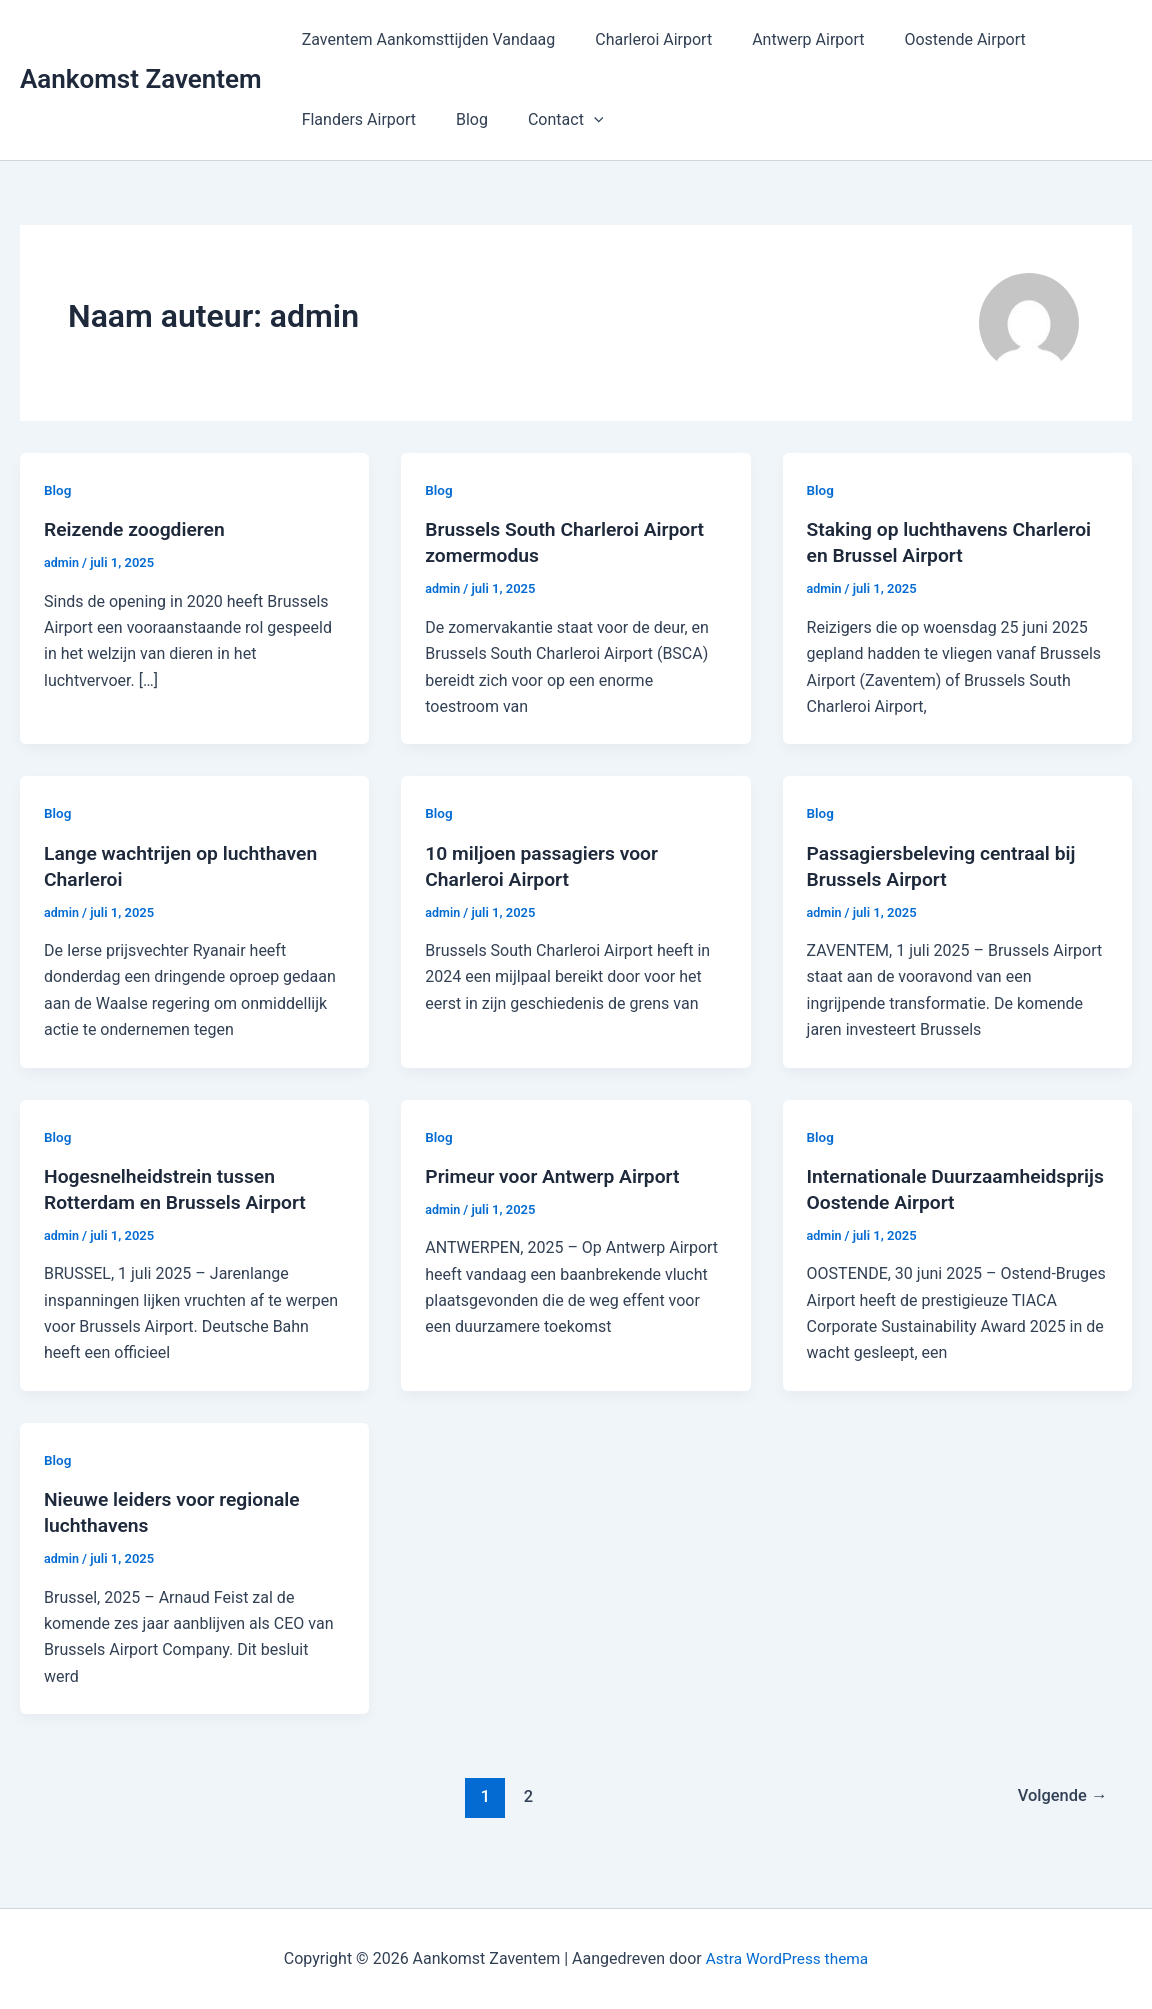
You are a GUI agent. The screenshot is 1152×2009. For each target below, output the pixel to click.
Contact (546, 120)
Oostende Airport (936, 39)
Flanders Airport (355, 119)
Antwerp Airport (788, 39)
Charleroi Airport (641, 39)
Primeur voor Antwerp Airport (557, 1176)
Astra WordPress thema (787, 1958)
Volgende (1059, 1822)
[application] (574, 120)
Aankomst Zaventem (141, 79)
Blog (460, 119)
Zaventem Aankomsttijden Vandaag (425, 39)
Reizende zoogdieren (140, 529)
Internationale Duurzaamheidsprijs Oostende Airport (942, 1202)
